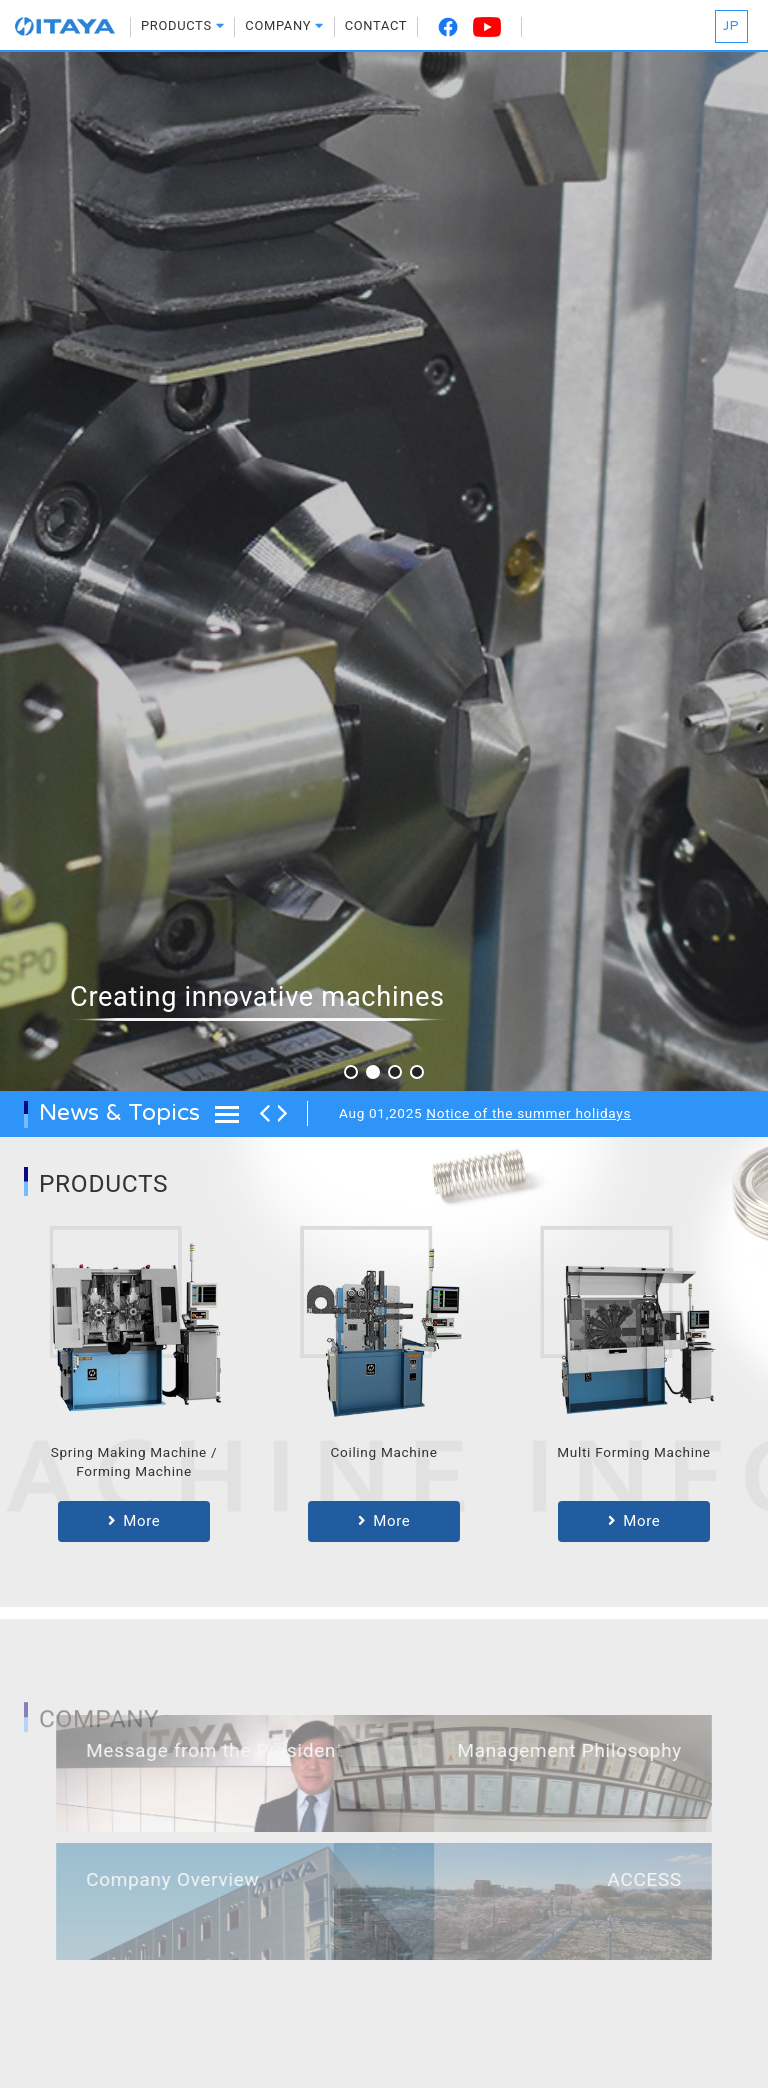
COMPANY (284, 25)
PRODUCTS (182, 25)
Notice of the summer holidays (528, 1113)
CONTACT (376, 25)
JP (731, 26)
